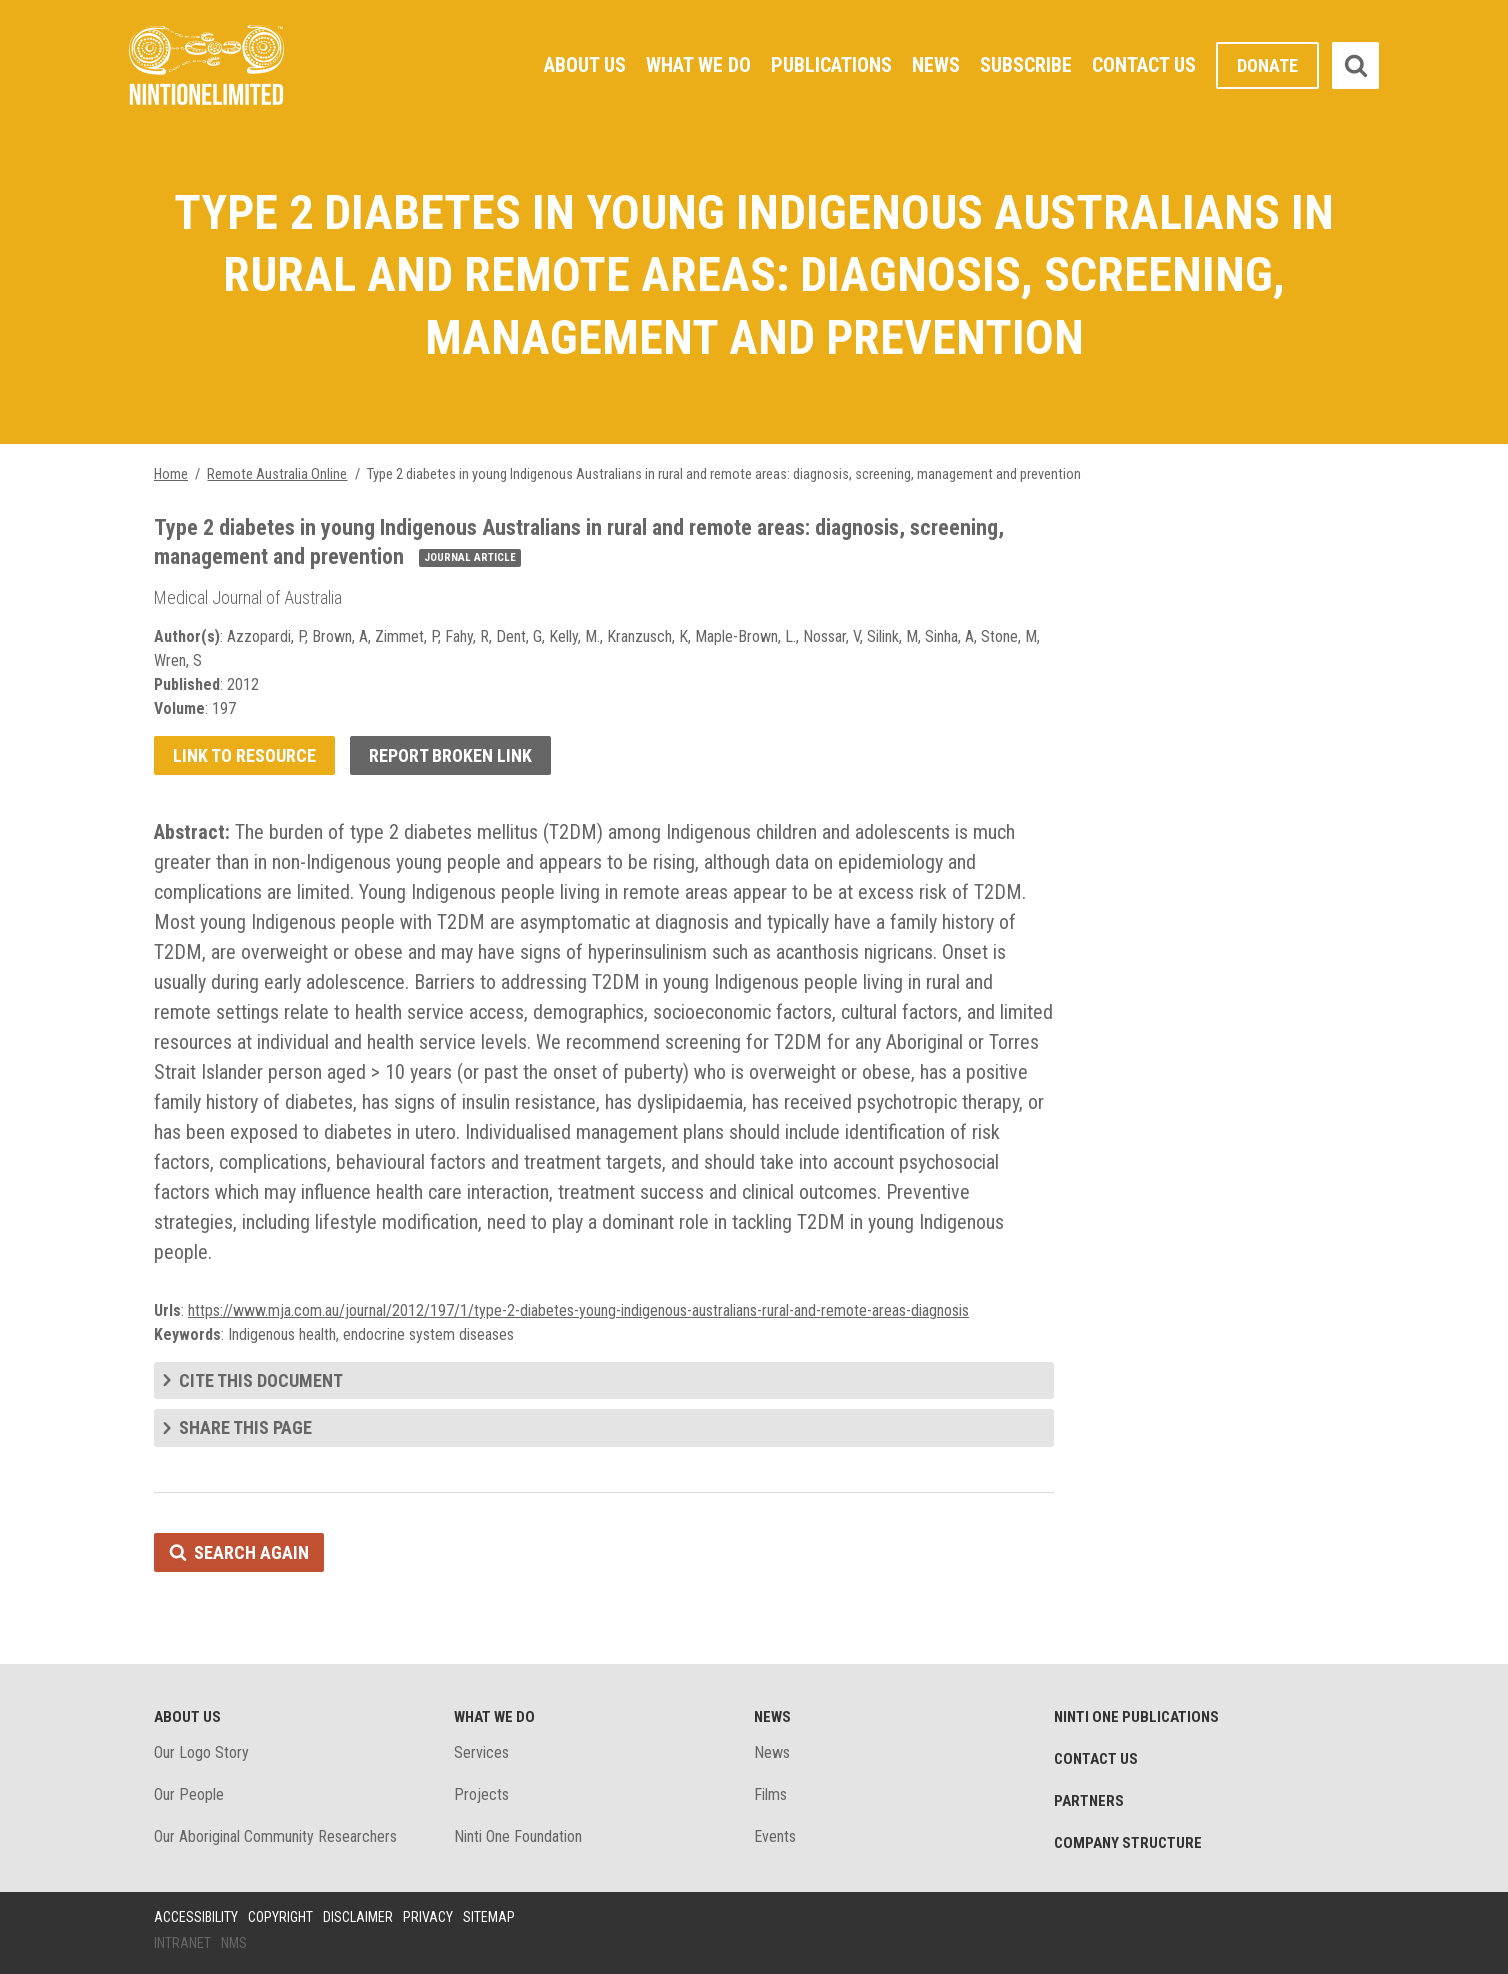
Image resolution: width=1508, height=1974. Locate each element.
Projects (481, 1794)
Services (481, 1752)
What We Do (698, 65)
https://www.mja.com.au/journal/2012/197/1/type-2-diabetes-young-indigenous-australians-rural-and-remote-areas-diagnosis (578, 1310)
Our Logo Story (201, 1752)
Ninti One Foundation (518, 1836)
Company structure (1128, 1843)
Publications (831, 65)
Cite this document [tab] (261, 1380)
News (936, 65)
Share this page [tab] (245, 1427)
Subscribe (1026, 65)
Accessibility (196, 1917)
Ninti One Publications (1136, 1717)
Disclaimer (358, 1917)
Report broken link (450, 755)
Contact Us (1144, 65)
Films (770, 1794)
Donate (1267, 65)
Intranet (182, 1943)
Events (775, 1836)
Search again (251, 1552)
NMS (234, 1943)
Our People (189, 1794)
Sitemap (489, 1917)
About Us (585, 65)
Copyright (280, 1917)
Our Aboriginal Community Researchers (275, 1836)
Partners (1089, 1801)
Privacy (428, 1917)
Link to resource (244, 755)
